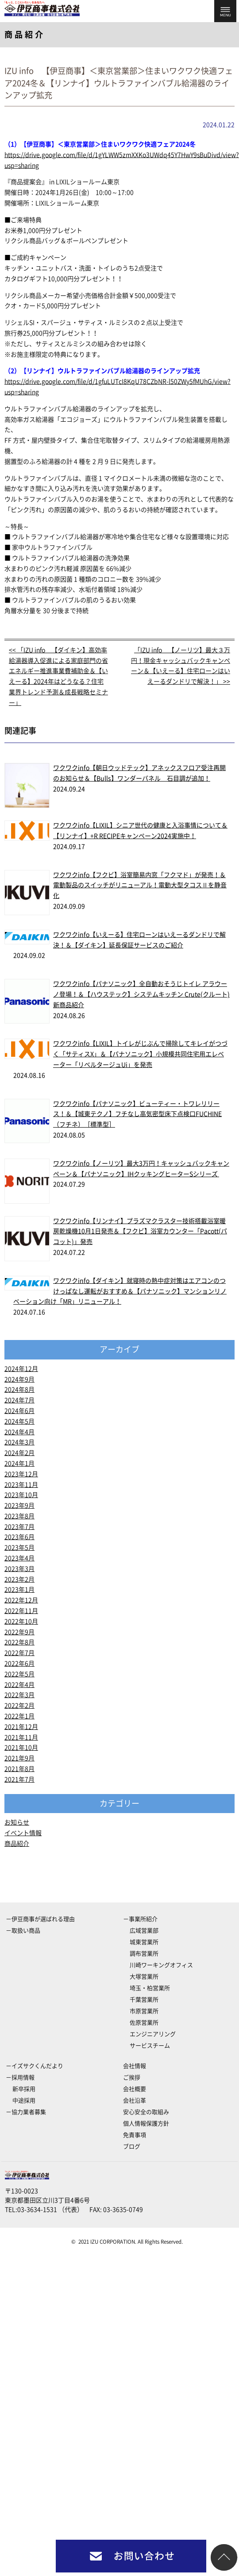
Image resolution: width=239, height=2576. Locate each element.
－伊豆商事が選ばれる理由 (40, 1919)
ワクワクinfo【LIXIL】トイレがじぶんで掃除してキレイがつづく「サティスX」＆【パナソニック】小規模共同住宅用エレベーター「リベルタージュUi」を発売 (140, 1054)
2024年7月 (19, 1400)
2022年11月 (21, 1611)
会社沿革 (134, 2100)
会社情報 (134, 2066)
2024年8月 (19, 1389)
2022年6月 (19, 1663)
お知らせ (16, 1822)
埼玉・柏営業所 (150, 1988)
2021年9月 (19, 1758)
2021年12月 (21, 1727)
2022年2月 (19, 1705)
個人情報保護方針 (146, 2123)
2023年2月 (19, 1579)
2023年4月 (19, 1558)
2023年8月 (19, 1516)
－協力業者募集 (26, 2112)
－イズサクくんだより (34, 2066)
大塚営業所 (144, 1976)
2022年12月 (21, 1600)
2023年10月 (21, 1495)
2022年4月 (19, 1685)
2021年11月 (21, 1737)
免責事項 (134, 2135)
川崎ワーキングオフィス (161, 1965)
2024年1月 (19, 1463)
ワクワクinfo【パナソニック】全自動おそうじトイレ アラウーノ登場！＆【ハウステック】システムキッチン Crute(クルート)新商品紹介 (141, 994)
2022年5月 (19, 1674)
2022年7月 (19, 1653)
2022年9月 (19, 1632)
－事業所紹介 (140, 1919)
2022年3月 (19, 1695)
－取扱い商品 (23, 1930)
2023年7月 (19, 1527)
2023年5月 (19, 1547)
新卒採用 (23, 2089)
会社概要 (134, 2089)
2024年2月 (19, 1453)
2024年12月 (21, 1369)
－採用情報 (20, 2077)
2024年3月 (19, 1442)
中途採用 (23, 2100)
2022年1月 (19, 1716)
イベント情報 (23, 1833)
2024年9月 (19, 1379)
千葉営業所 (144, 1999)
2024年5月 (19, 1421)
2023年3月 (19, 1569)
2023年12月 (21, 1474)
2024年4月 (19, 1432)
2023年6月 (19, 1537)
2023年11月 (21, 1485)
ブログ (131, 2146)
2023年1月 (19, 1589)
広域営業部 (144, 1930)
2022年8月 (19, 1642)
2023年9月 (19, 1505)
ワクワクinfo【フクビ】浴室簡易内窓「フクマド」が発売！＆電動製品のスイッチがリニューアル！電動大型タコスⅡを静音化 (140, 885)
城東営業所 (144, 1942)
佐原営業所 (144, 2022)
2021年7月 (19, 1779)
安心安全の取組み (146, 2112)
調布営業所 (144, 1953)
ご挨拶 (131, 2077)
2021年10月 (21, 1747)
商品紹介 (16, 1844)
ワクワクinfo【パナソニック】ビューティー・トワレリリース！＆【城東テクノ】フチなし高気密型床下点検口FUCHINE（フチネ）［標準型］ (137, 1114)
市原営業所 (144, 2011)
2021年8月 (19, 1769)
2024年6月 (19, 1411)
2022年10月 (21, 1621)
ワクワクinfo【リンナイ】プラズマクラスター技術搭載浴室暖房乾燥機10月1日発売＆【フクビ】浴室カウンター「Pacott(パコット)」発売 (140, 1231)
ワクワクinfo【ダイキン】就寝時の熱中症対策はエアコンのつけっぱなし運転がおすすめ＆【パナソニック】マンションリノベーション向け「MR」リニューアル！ (120, 1291)
